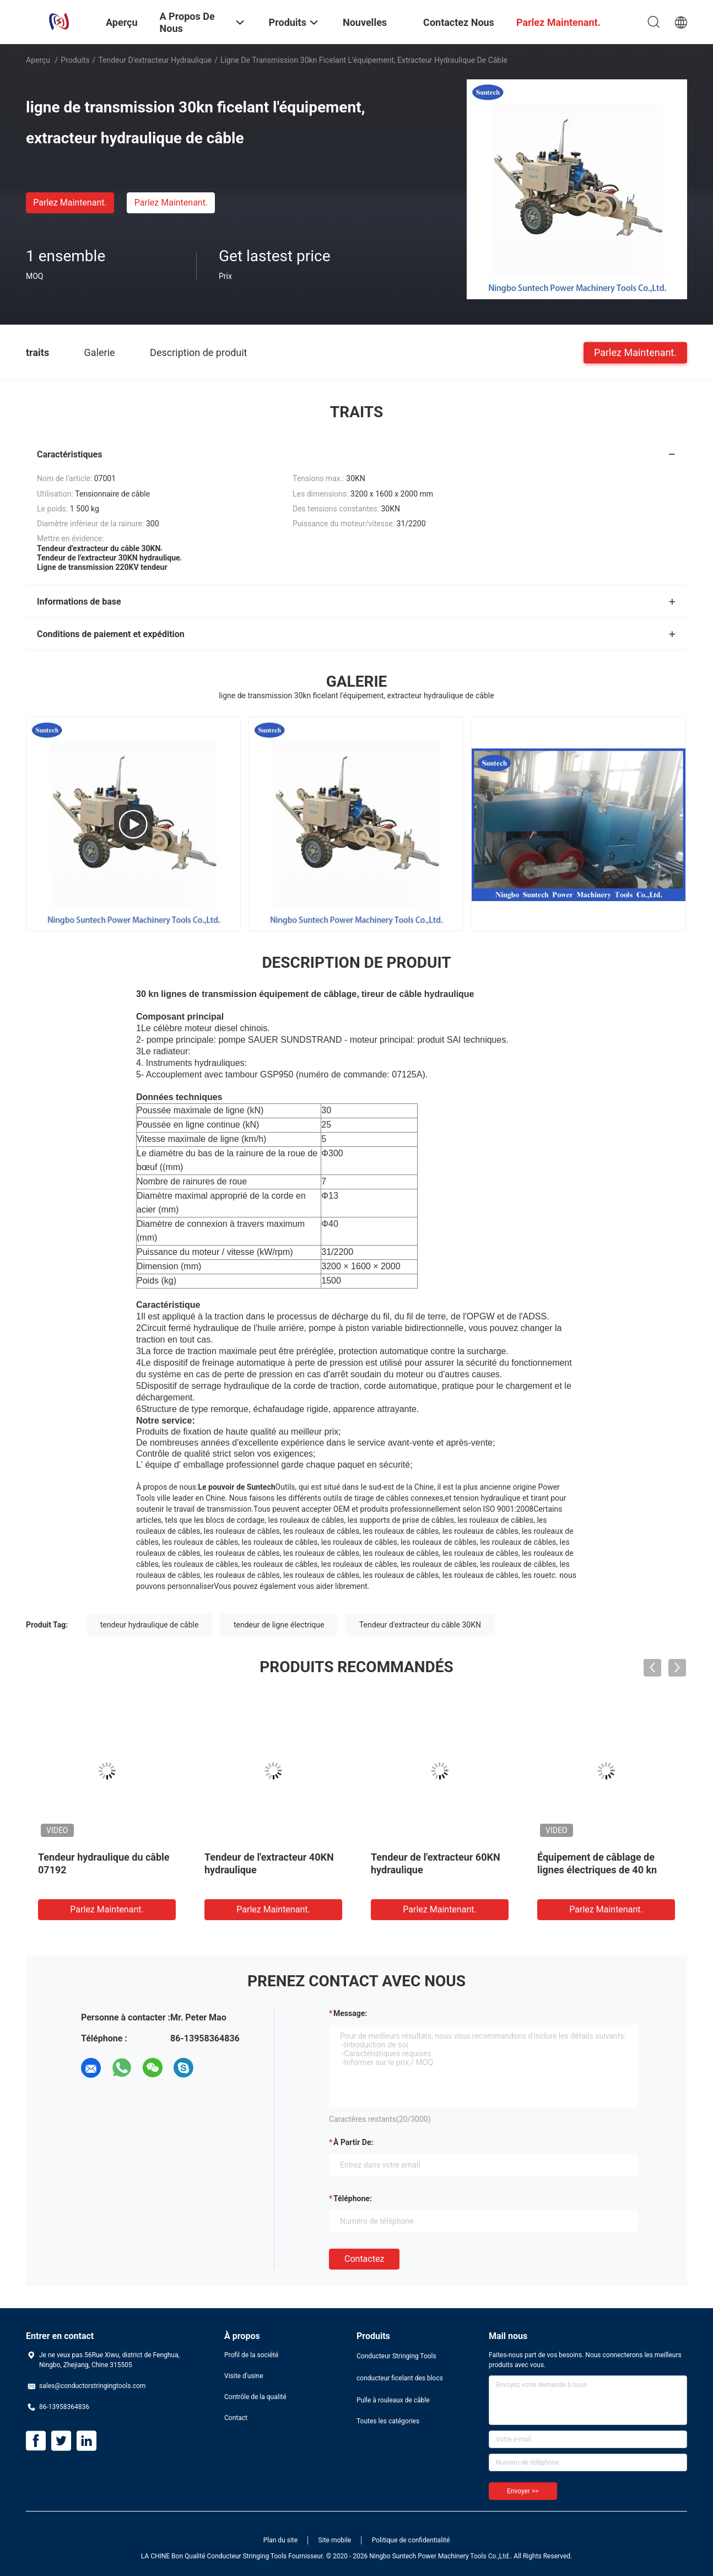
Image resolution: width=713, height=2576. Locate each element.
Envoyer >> (523, 2491)
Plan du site (280, 2540)
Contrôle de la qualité (255, 2397)
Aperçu (38, 60)
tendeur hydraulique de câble (149, 1624)
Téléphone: (352, 2198)
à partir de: (353, 2142)
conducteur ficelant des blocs (399, 2378)
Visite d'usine (243, 2376)
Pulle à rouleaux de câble (393, 2400)
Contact (235, 2418)
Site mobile (335, 2540)
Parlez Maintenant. (69, 202)
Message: (350, 2013)
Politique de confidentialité (411, 2540)
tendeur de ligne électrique (279, 1624)
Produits (75, 60)
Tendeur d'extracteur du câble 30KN (420, 1624)
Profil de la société (251, 2355)
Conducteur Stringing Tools (396, 2356)
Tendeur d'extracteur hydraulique (155, 60)
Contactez (364, 2259)
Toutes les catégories (387, 2421)
